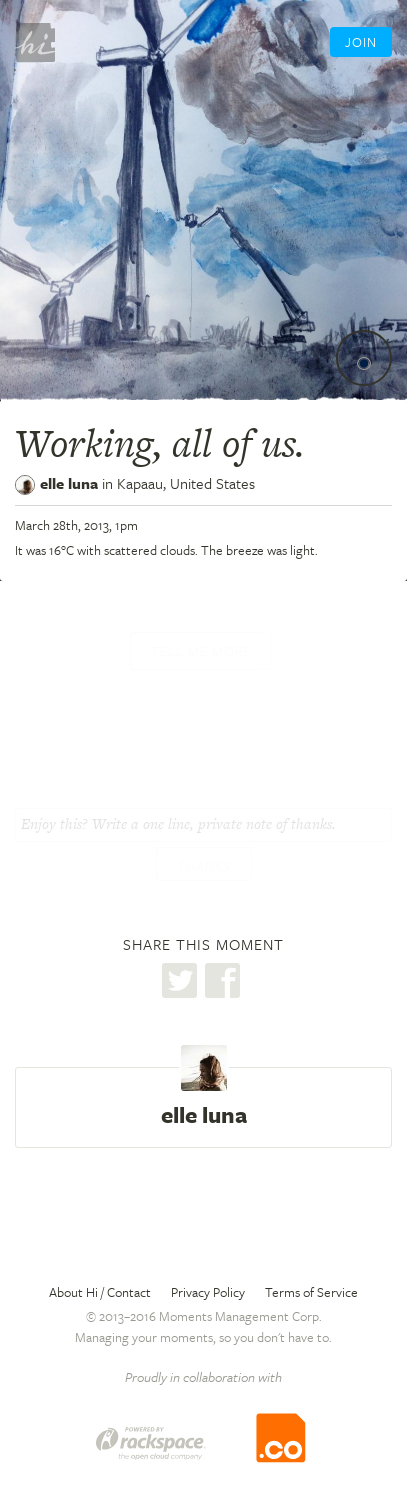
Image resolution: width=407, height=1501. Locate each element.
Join (361, 42)
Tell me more (201, 651)
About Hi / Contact (100, 1292)
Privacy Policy (208, 1292)
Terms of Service (311, 1292)
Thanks (204, 866)
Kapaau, (186, 483)
